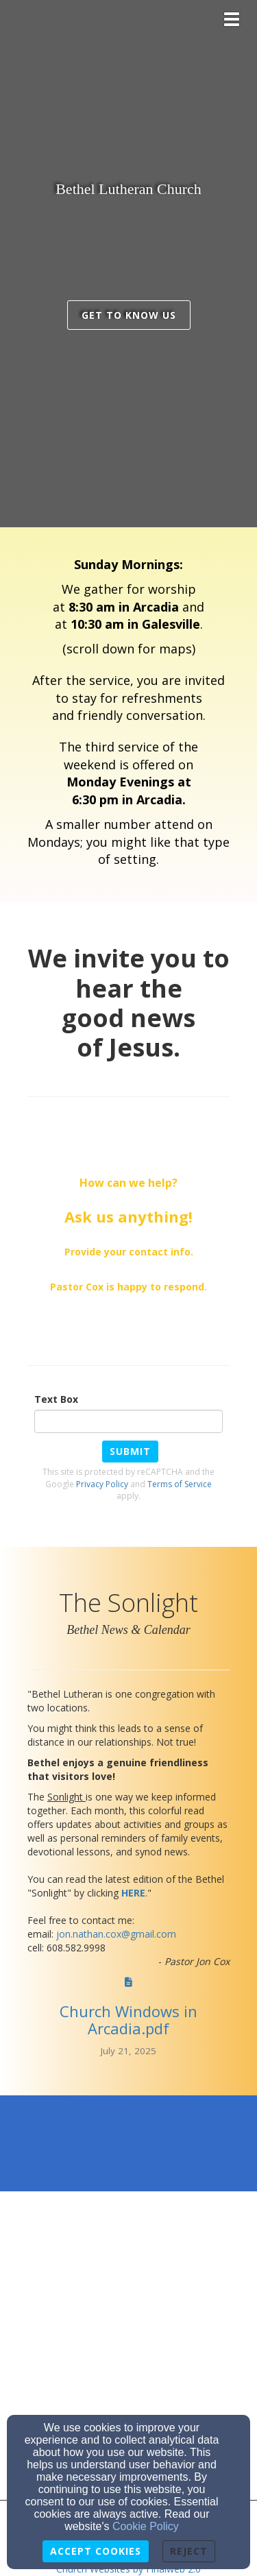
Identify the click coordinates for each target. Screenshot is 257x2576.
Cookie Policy (145, 2526)
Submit (130, 1451)
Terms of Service (179, 1484)
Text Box (56, 1399)
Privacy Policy (102, 1484)
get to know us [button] (129, 315)
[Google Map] (128, 2262)
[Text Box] (128, 1421)
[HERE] (133, 1892)
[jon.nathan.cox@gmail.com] (116, 1933)
